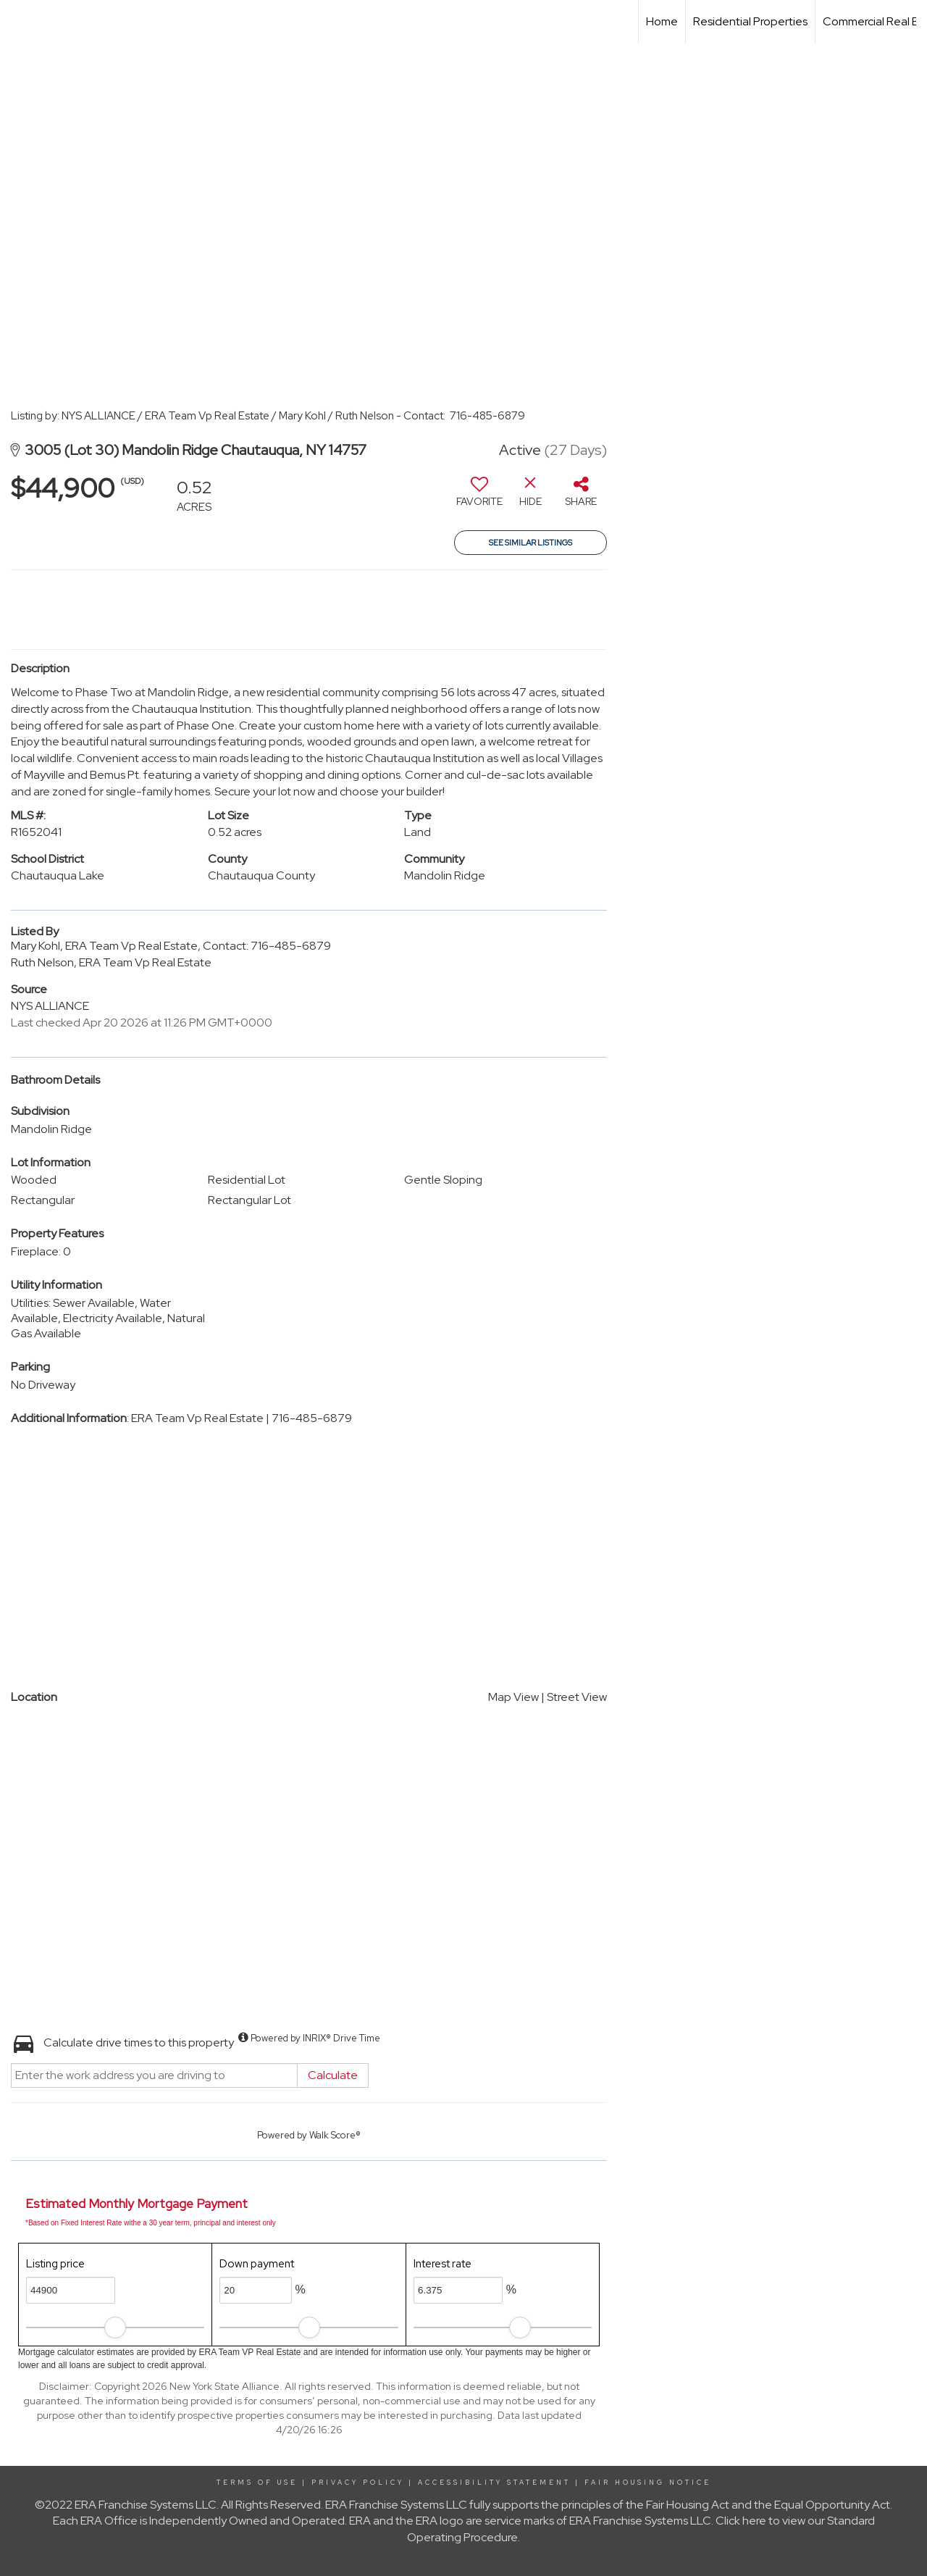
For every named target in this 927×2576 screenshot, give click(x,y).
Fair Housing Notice (647, 2482)
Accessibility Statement (494, 2482)
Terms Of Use (257, 2482)
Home (662, 21)
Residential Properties (750, 21)
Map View (513, 1697)
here (754, 2520)
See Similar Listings (530, 543)
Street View (577, 1697)
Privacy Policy (357, 2482)
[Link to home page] (18, 21)
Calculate (333, 2075)
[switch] (479, 497)
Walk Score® (335, 2135)
